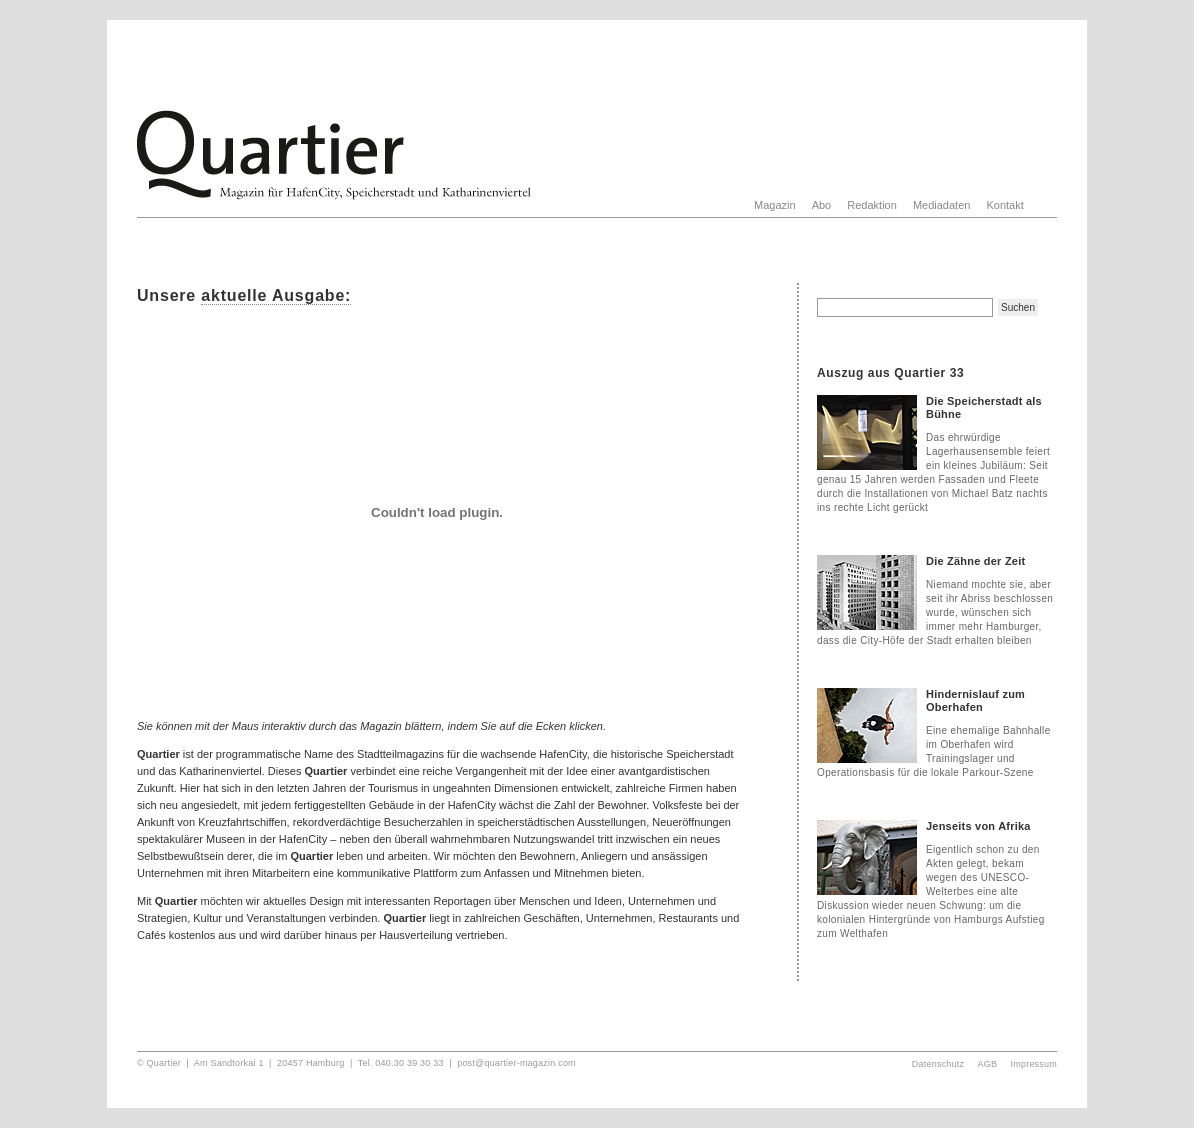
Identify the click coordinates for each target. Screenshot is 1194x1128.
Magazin (775, 205)
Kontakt (1004, 205)
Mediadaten (942, 205)
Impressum (1034, 1064)
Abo (822, 205)
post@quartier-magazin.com (516, 1063)
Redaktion (872, 205)
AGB (988, 1064)
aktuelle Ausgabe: (276, 295)
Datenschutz (938, 1064)
